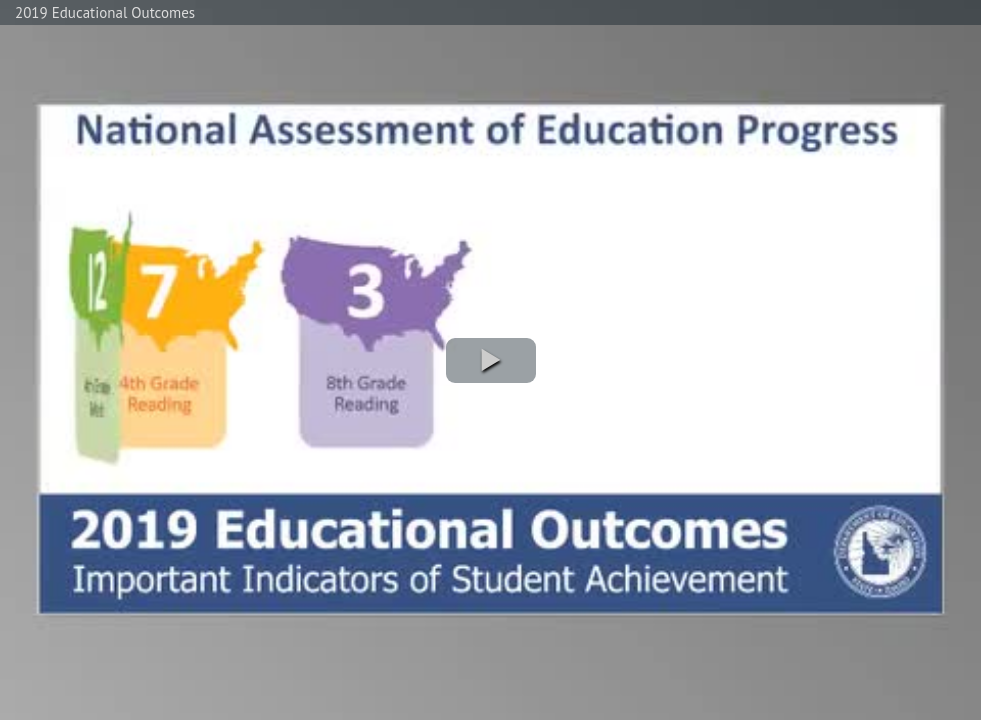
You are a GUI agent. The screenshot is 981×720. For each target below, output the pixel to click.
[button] (491, 360)
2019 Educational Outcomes (105, 12)
